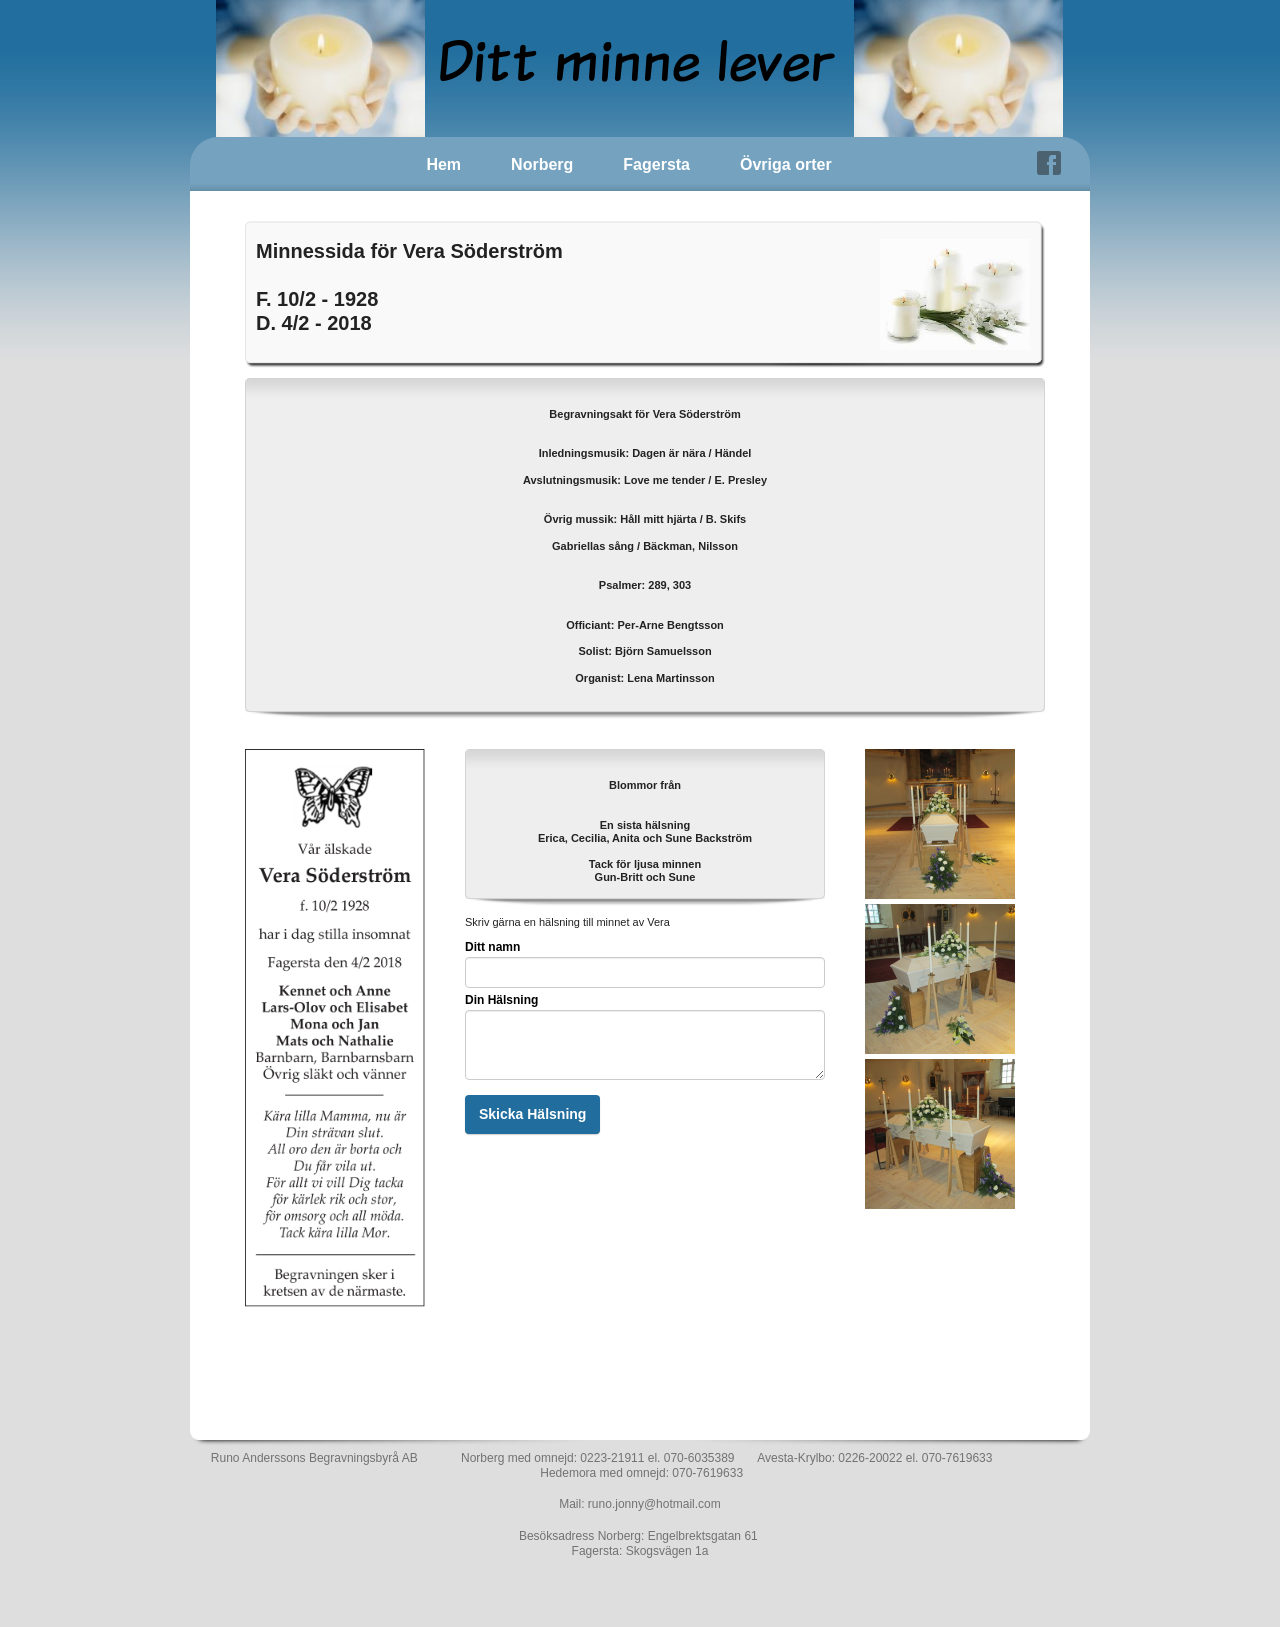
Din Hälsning (501, 1000)
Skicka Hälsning (532, 1114)
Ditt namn (492, 947)
